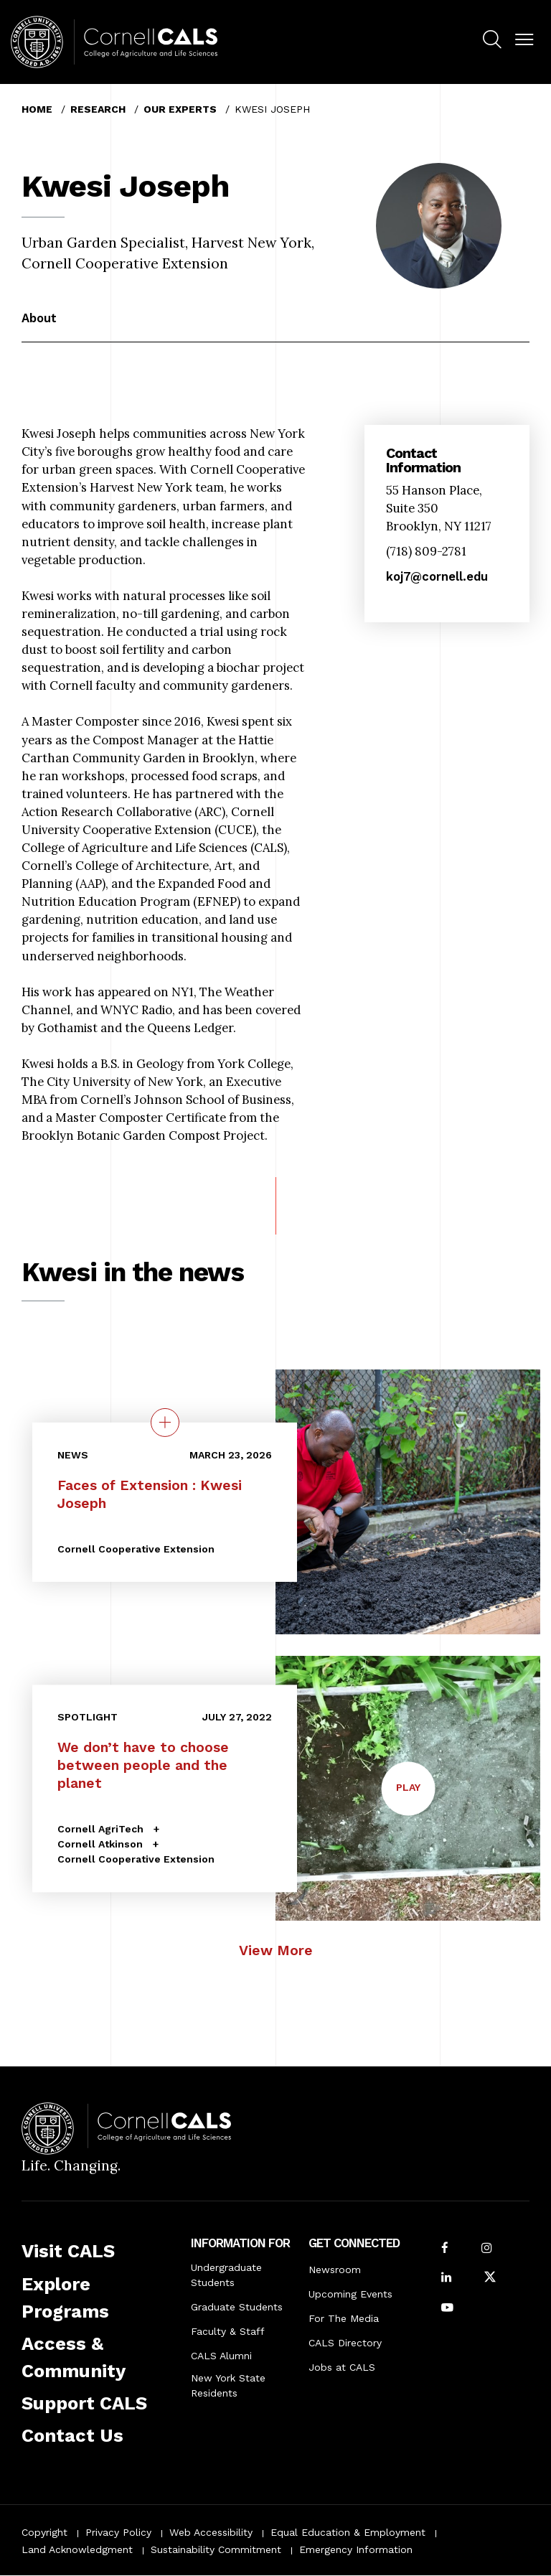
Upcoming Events (350, 2294)
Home (37, 109)
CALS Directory (345, 2342)
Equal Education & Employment (347, 2532)
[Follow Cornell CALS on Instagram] (486, 2249)
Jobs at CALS (342, 2367)
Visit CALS (68, 2251)
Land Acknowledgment (77, 2549)
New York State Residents (228, 2385)
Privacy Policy (118, 2532)
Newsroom (335, 2269)
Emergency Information (356, 2549)
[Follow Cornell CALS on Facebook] (444, 2249)
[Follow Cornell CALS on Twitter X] (490, 2278)
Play (408, 1786)
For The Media (344, 2318)
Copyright (44, 2532)
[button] (524, 40)
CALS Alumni (221, 2355)
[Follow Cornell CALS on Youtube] (447, 2309)
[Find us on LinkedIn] (446, 2278)
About (39, 318)
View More (276, 1950)
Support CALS (84, 2403)
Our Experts (180, 109)
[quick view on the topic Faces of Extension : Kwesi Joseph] (165, 1422)
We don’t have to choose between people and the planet (143, 1765)
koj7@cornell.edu (437, 576)
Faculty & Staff (228, 2331)
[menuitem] (492, 41)
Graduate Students (237, 2307)
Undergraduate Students (226, 2275)
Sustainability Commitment (216, 2549)
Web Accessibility (211, 2532)
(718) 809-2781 (426, 551)
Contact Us (72, 2435)
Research (98, 109)
